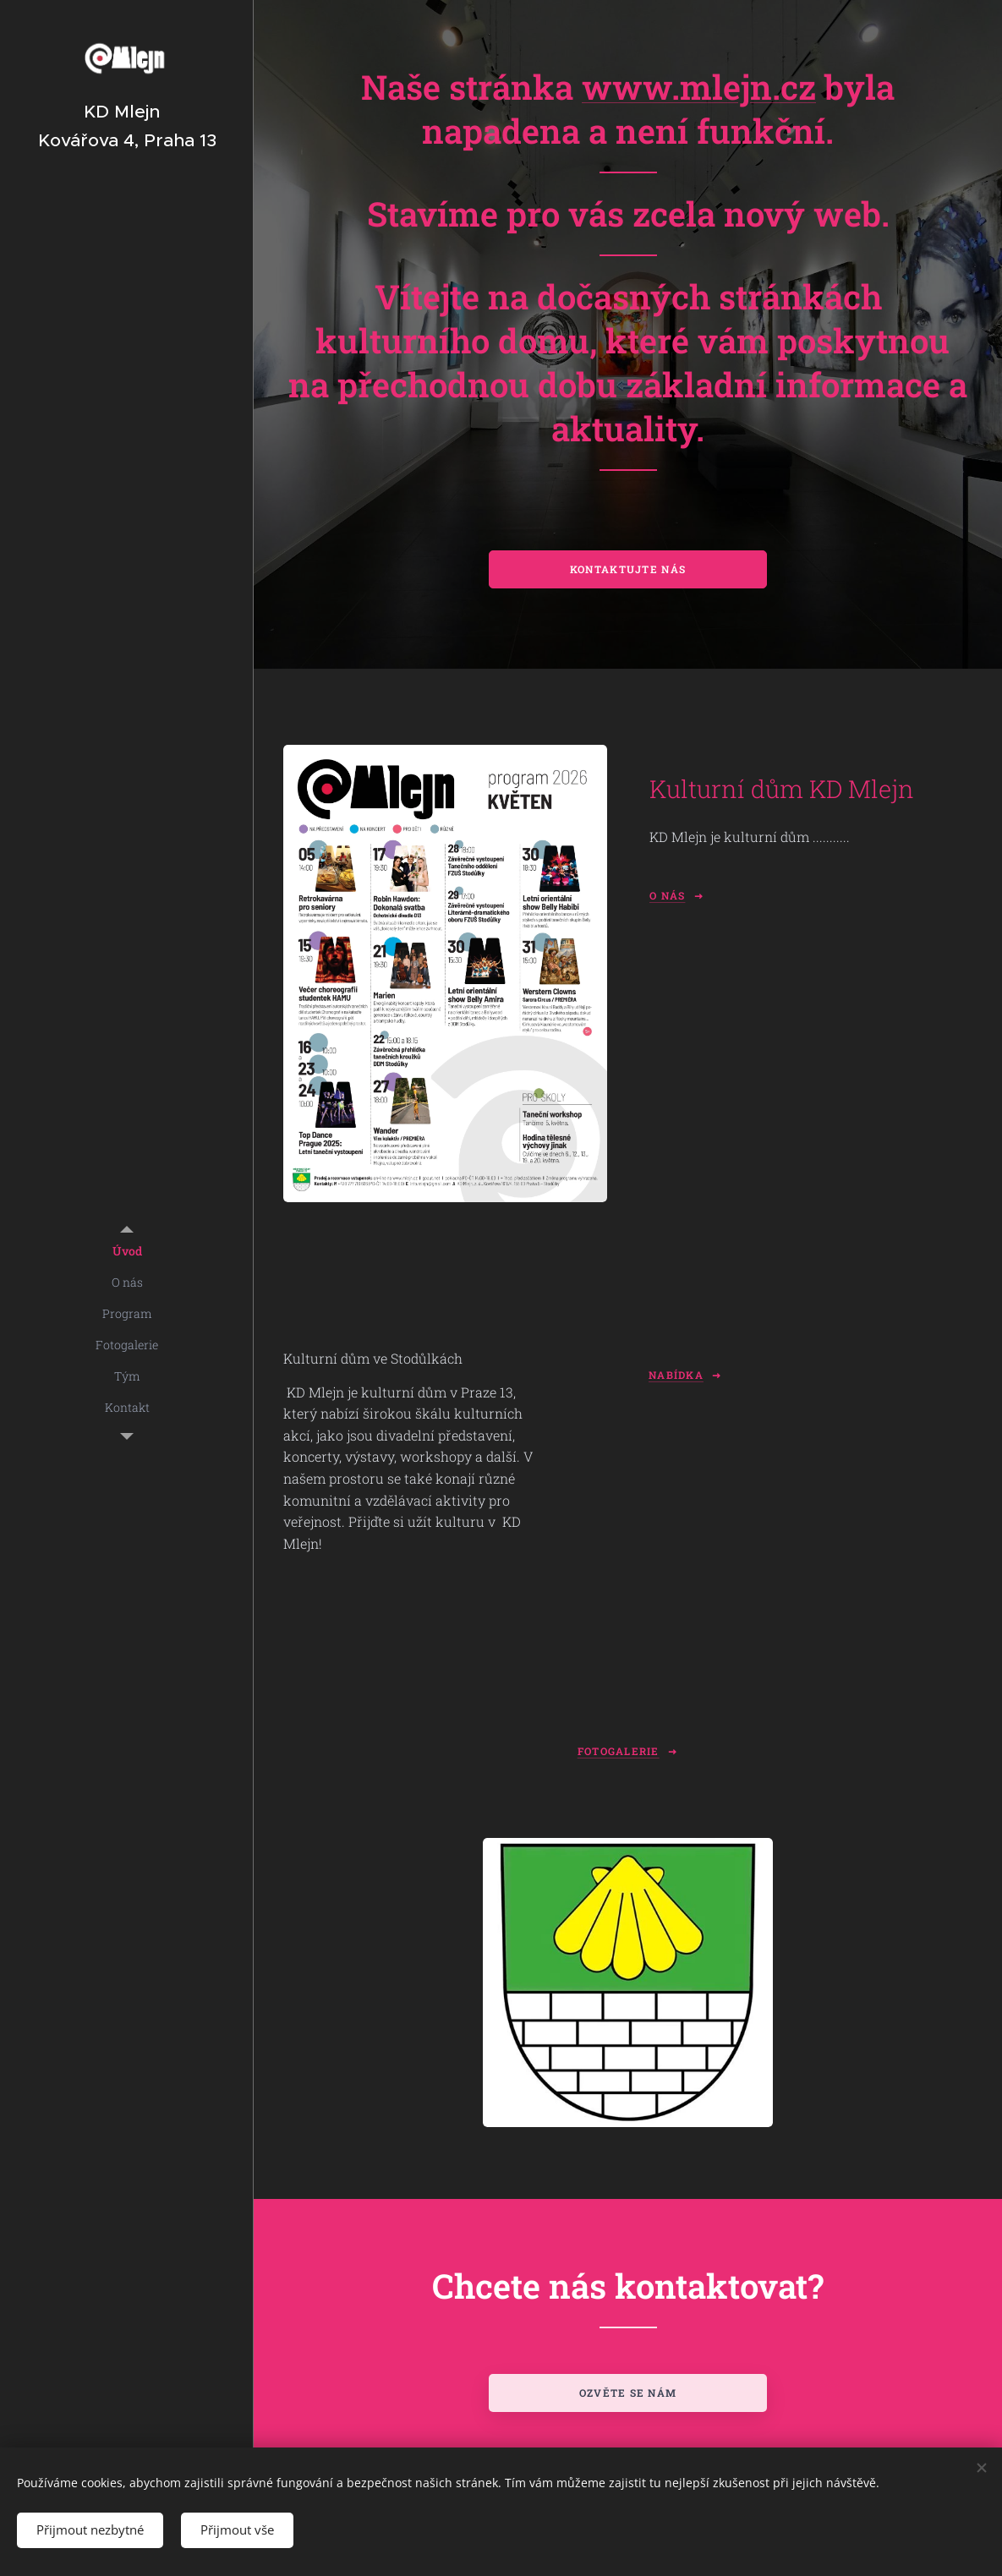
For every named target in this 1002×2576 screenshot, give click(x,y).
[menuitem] (127, 1251)
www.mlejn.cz (699, 86)
